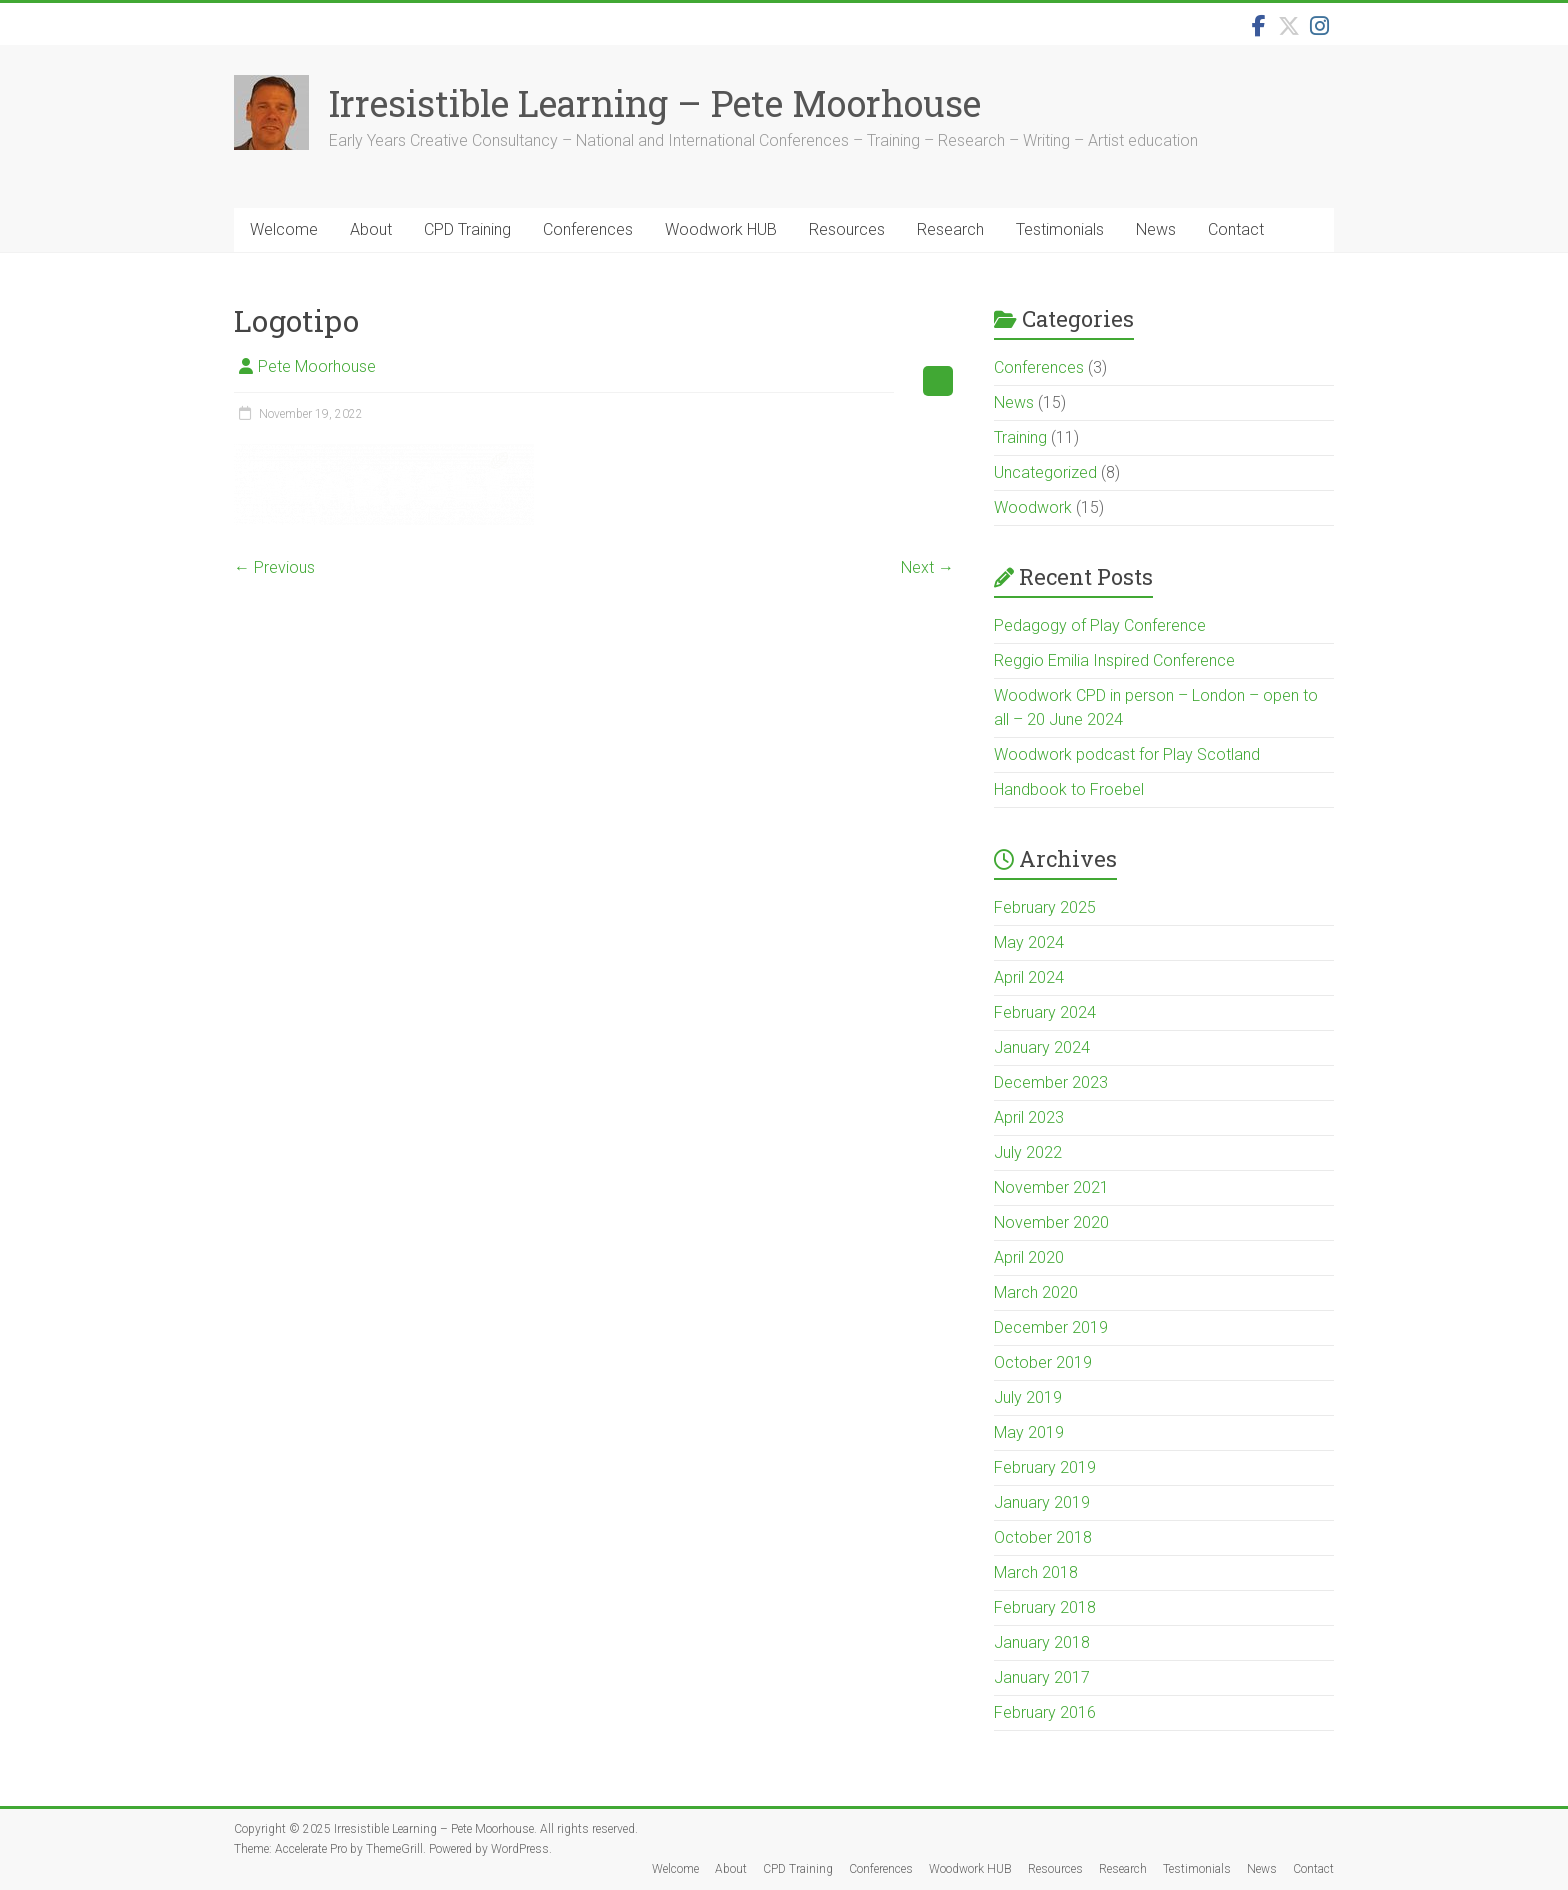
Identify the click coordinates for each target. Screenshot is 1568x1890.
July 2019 (1028, 1397)
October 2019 (1043, 1362)
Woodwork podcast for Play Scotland (1127, 754)
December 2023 (1051, 1082)
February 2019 (1045, 1467)
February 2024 (1045, 1012)
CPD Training (467, 229)
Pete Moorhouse (317, 366)
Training (1020, 437)
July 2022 (1028, 1152)
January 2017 (1042, 1677)
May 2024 (1029, 942)
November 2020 (1051, 1222)
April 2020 (1029, 1257)
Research (950, 229)
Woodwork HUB (721, 229)
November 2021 (1051, 1187)
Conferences (588, 229)
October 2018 (1043, 1537)
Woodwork (1033, 507)
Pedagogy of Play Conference (1100, 625)
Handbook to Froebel (1069, 789)
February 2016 (1045, 1712)
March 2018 (1036, 1572)
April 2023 (1029, 1117)
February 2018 (1045, 1607)
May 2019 (1029, 1432)
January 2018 (1042, 1642)
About (371, 229)
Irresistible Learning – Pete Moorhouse (655, 103)
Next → (927, 567)
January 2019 (1042, 1502)
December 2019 (1051, 1327)
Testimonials (1060, 229)
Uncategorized (1045, 472)
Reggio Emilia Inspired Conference (1114, 660)
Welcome (284, 229)
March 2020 (1036, 1292)
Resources (847, 229)
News (1156, 229)
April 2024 (1029, 977)
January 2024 (1042, 1047)
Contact (1236, 229)
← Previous (274, 567)
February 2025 (1045, 907)
